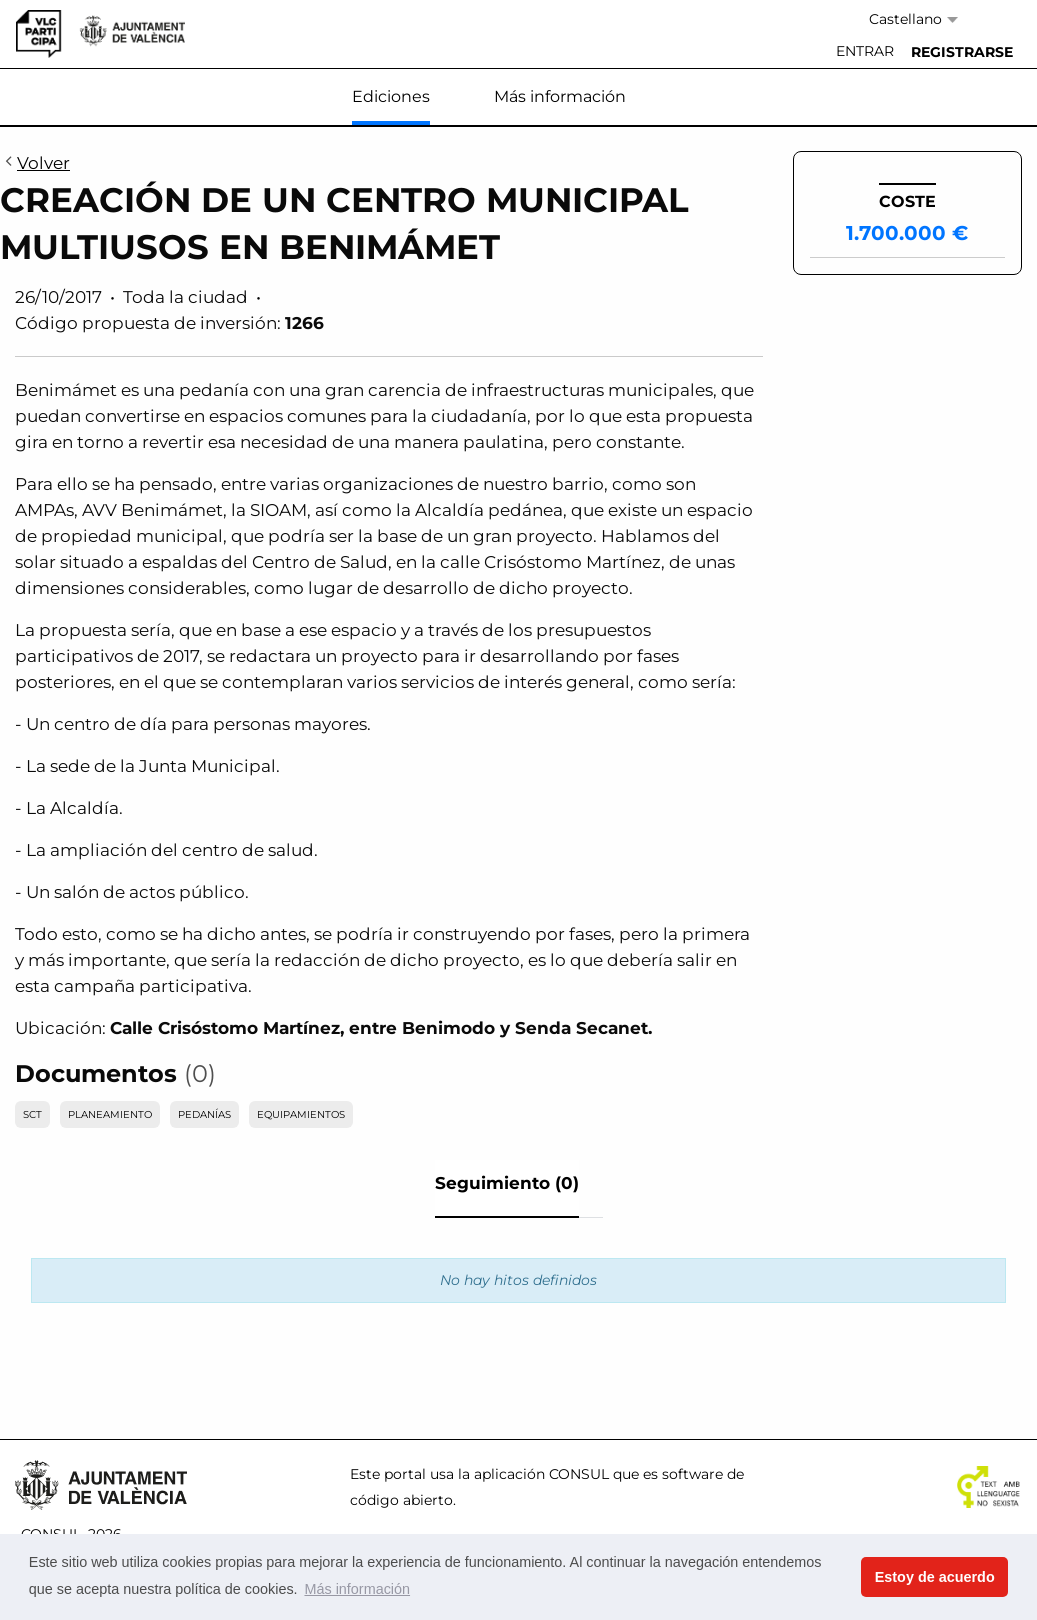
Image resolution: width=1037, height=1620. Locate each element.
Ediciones (391, 96)
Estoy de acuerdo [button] (935, 1577)
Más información (560, 96)
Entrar (865, 51)
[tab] (507, 1189)
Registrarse (962, 52)
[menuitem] (865, 52)
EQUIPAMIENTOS (301, 1114)
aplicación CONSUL (541, 1474)
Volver (35, 164)
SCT (32, 1114)
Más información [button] (357, 1589)
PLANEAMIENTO (110, 1114)
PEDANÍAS (204, 1114)
